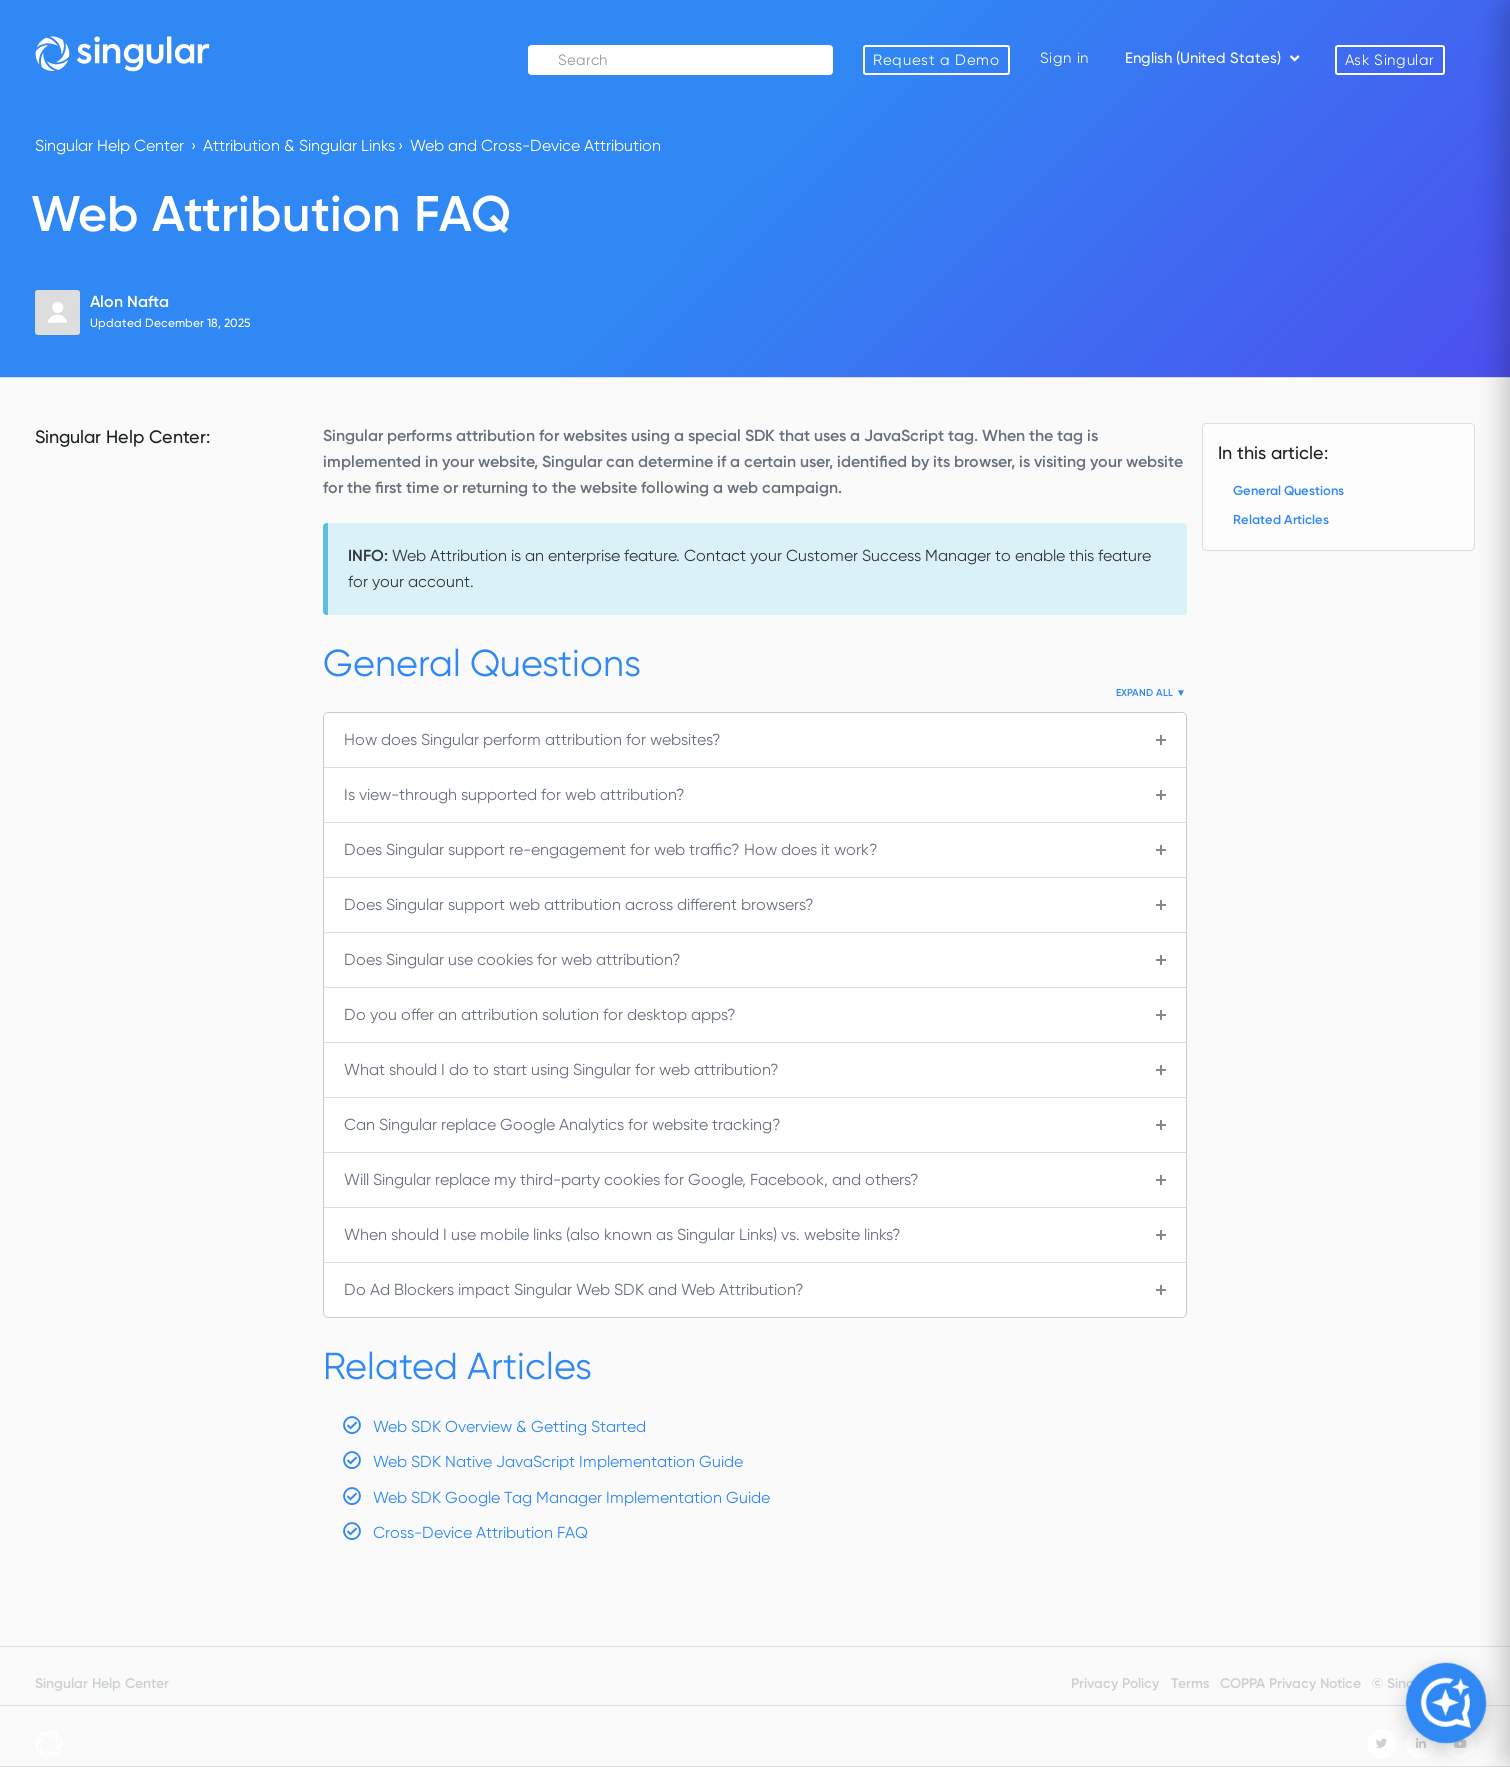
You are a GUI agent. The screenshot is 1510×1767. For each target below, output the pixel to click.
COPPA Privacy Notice (1290, 1683)
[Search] (683, 60)
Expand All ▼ (1151, 693)
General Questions (1288, 490)
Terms (1190, 1683)
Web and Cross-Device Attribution (535, 145)
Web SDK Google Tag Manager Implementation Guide (571, 1497)
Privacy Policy (1115, 1683)
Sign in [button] (1064, 58)
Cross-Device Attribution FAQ (480, 1532)
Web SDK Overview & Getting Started (509, 1426)
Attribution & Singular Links (299, 145)
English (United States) (1205, 58)
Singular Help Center (109, 145)
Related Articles (1281, 519)
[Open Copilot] (1446, 1703)
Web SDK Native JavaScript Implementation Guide (558, 1461)
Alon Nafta (129, 301)
